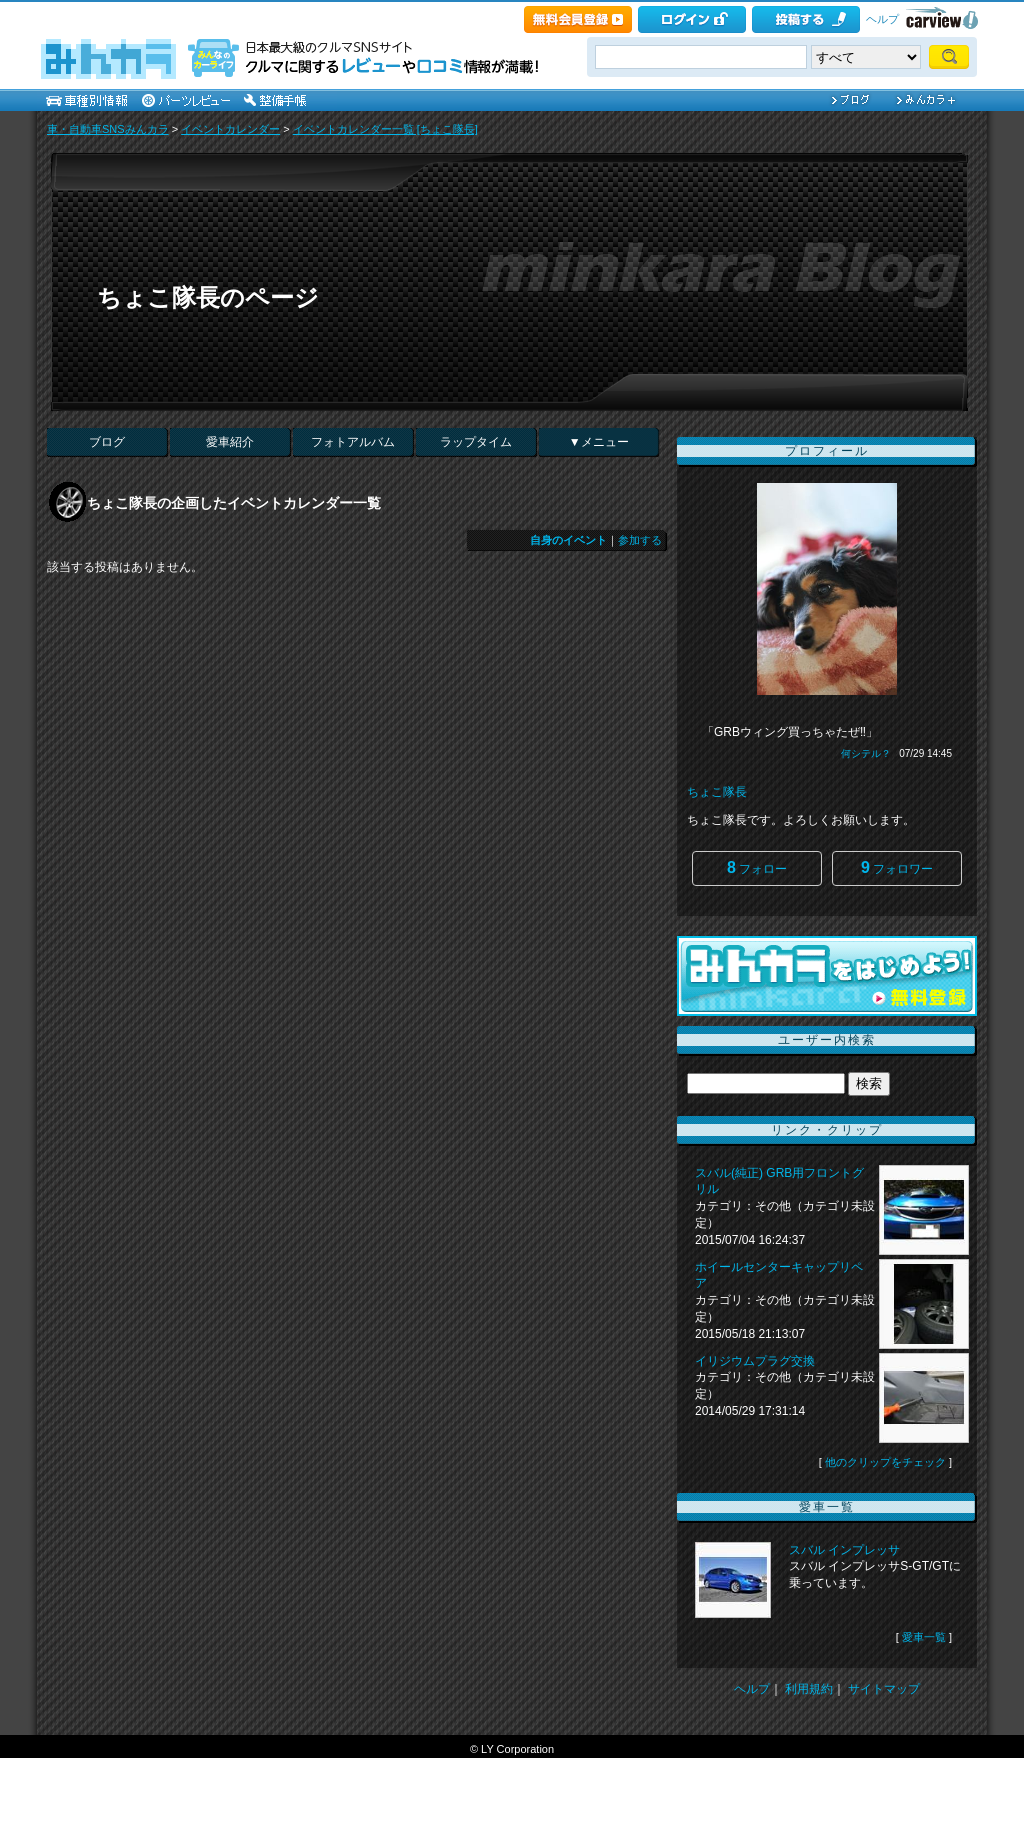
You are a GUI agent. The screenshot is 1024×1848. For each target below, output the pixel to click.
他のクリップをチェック (885, 1462)
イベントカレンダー (230, 129)
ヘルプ (882, 19)
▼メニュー (599, 442)
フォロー (757, 867)
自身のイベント (568, 540)
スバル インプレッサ (844, 1550)
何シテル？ (866, 753)
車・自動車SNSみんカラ (108, 129)
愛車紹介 (230, 442)
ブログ (107, 442)
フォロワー (897, 867)
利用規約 (809, 1689)
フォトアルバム (353, 442)
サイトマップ (884, 1689)
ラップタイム (476, 442)
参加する (640, 540)
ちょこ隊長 (717, 792)
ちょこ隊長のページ (208, 297)
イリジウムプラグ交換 (755, 1361)
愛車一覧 (924, 1637)
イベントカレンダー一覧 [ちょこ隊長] (385, 129)
